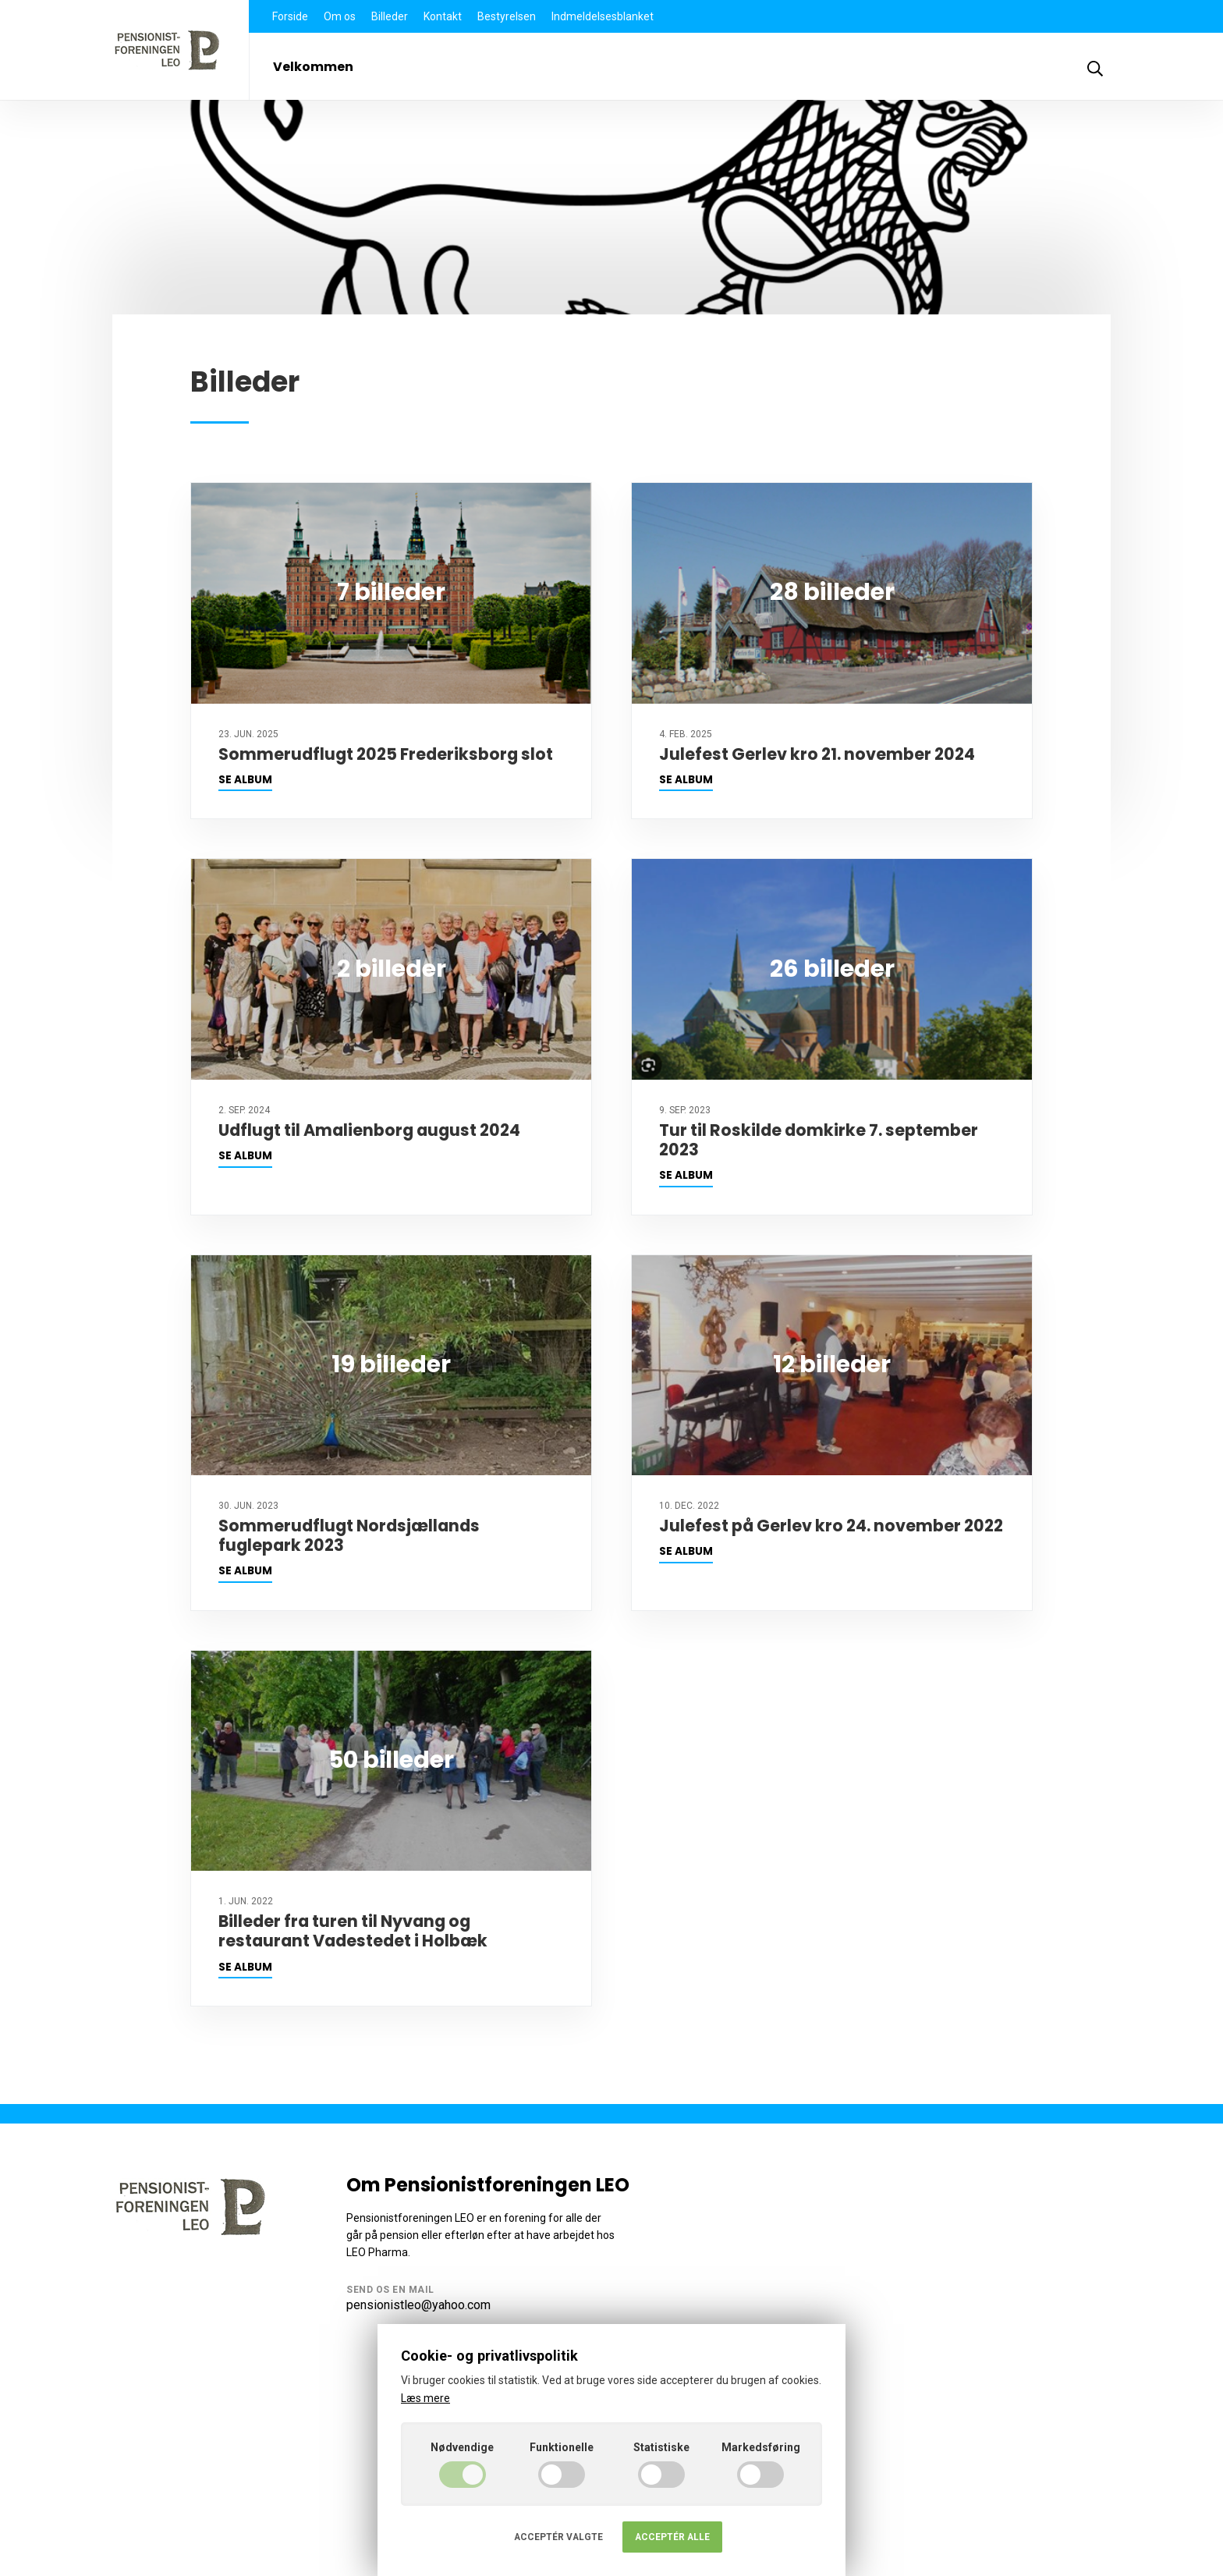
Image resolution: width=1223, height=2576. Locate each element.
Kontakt (443, 16)
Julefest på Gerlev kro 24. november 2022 (831, 1525)
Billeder (389, 16)
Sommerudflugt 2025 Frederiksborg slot (385, 754)
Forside (290, 16)
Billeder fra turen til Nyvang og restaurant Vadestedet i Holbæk (352, 1931)
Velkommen (313, 67)
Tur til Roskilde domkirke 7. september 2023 (818, 1140)
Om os (340, 16)
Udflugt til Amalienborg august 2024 (369, 1130)
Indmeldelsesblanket (602, 16)
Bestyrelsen (506, 16)
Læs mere (425, 2398)
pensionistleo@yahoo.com (418, 2304)
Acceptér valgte (558, 2537)
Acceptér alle (672, 2537)
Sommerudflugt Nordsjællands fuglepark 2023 (349, 1535)
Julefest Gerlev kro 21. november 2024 (817, 754)
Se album (245, 779)
